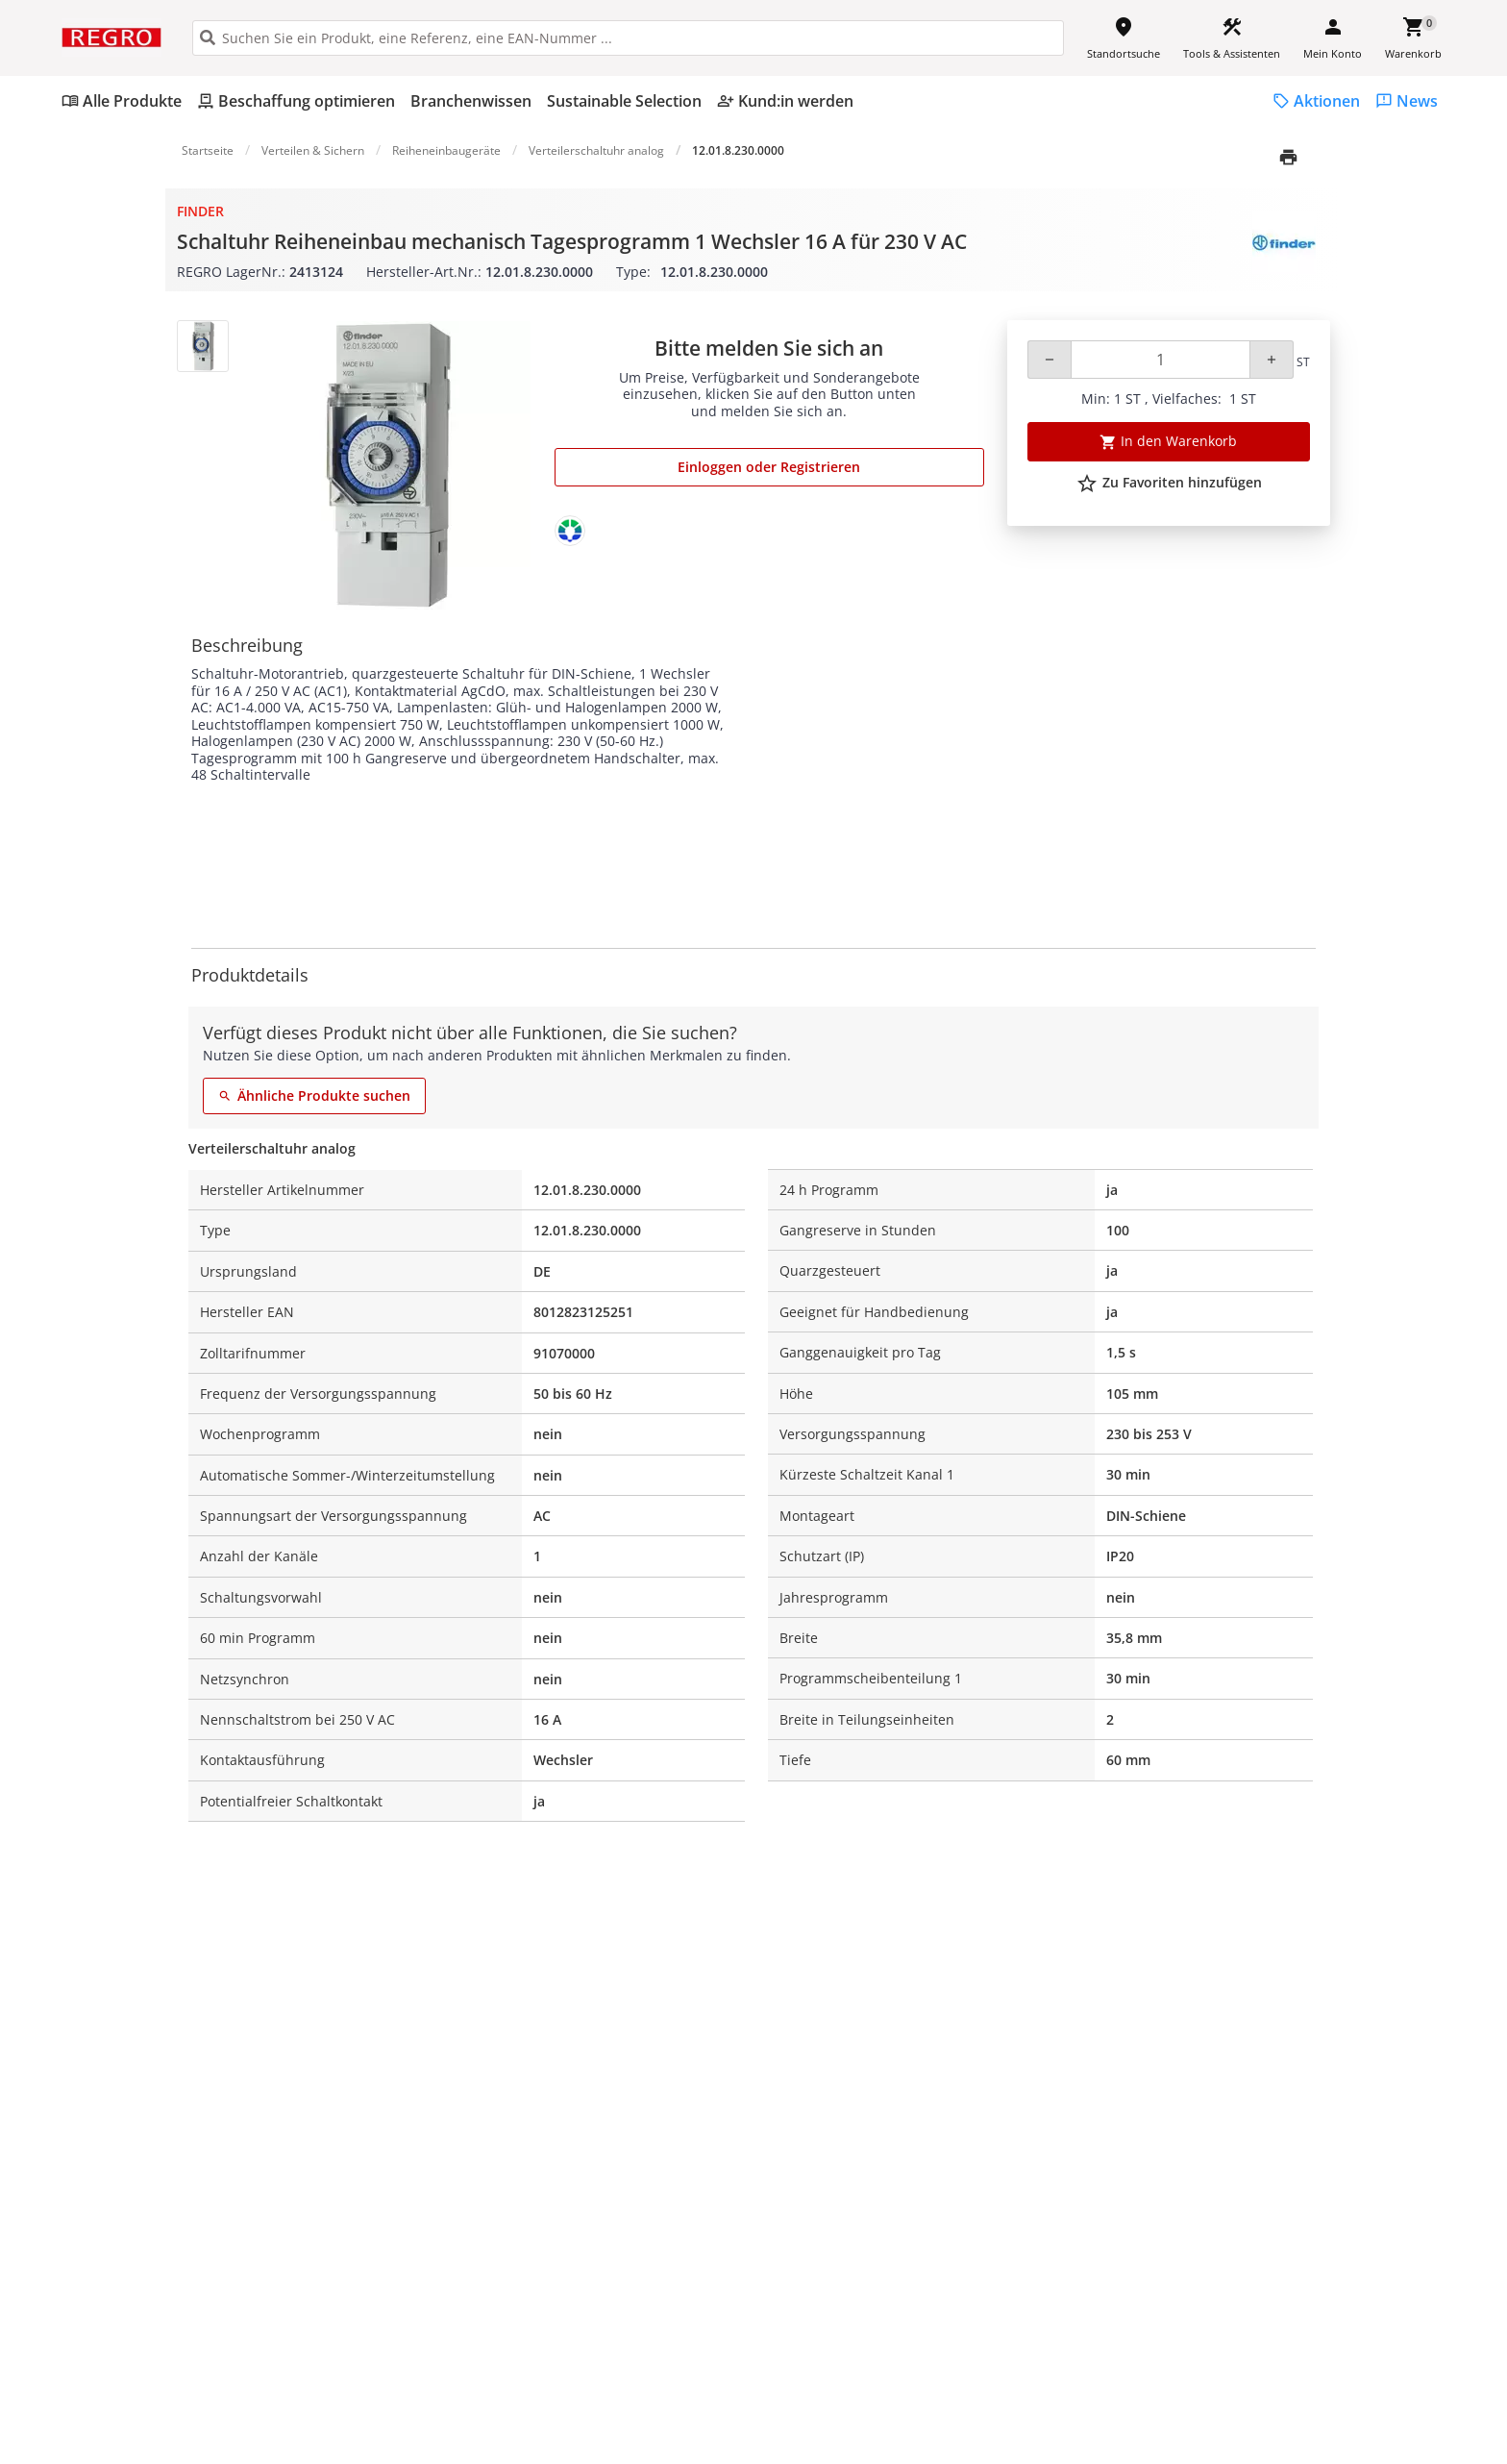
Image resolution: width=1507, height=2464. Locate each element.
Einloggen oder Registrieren (769, 467)
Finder (200, 211)
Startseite (208, 150)
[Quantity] (1160, 359)
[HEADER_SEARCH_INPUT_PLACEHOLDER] (628, 38)
